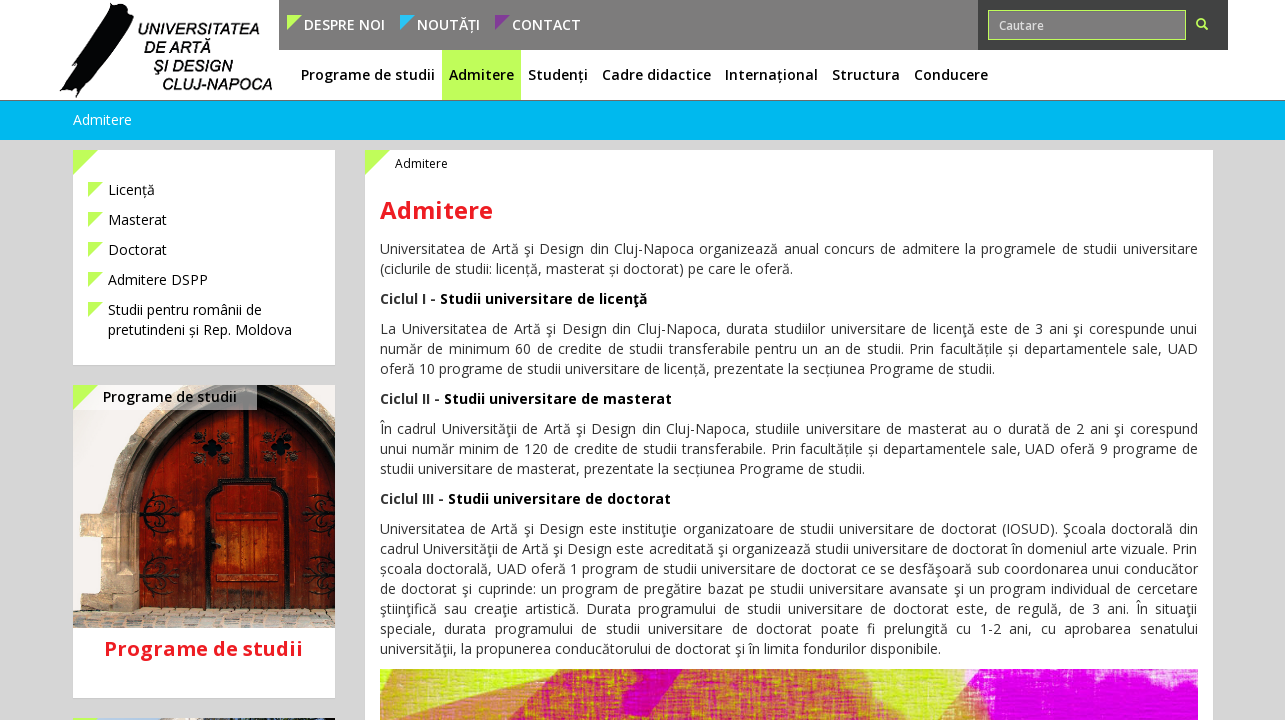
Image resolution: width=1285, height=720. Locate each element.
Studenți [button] (558, 74)
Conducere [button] (951, 74)
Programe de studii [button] (368, 74)
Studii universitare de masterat (558, 398)
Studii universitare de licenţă (543, 298)
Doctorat (137, 249)
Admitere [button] (481, 74)
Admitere (102, 119)
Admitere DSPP (158, 279)
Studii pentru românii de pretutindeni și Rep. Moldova (200, 319)
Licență (131, 189)
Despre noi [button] (344, 24)
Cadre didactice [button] (656, 74)
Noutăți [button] (448, 24)
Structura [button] (866, 74)
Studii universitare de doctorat (559, 498)
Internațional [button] (771, 74)
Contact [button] (546, 24)
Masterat (137, 219)
